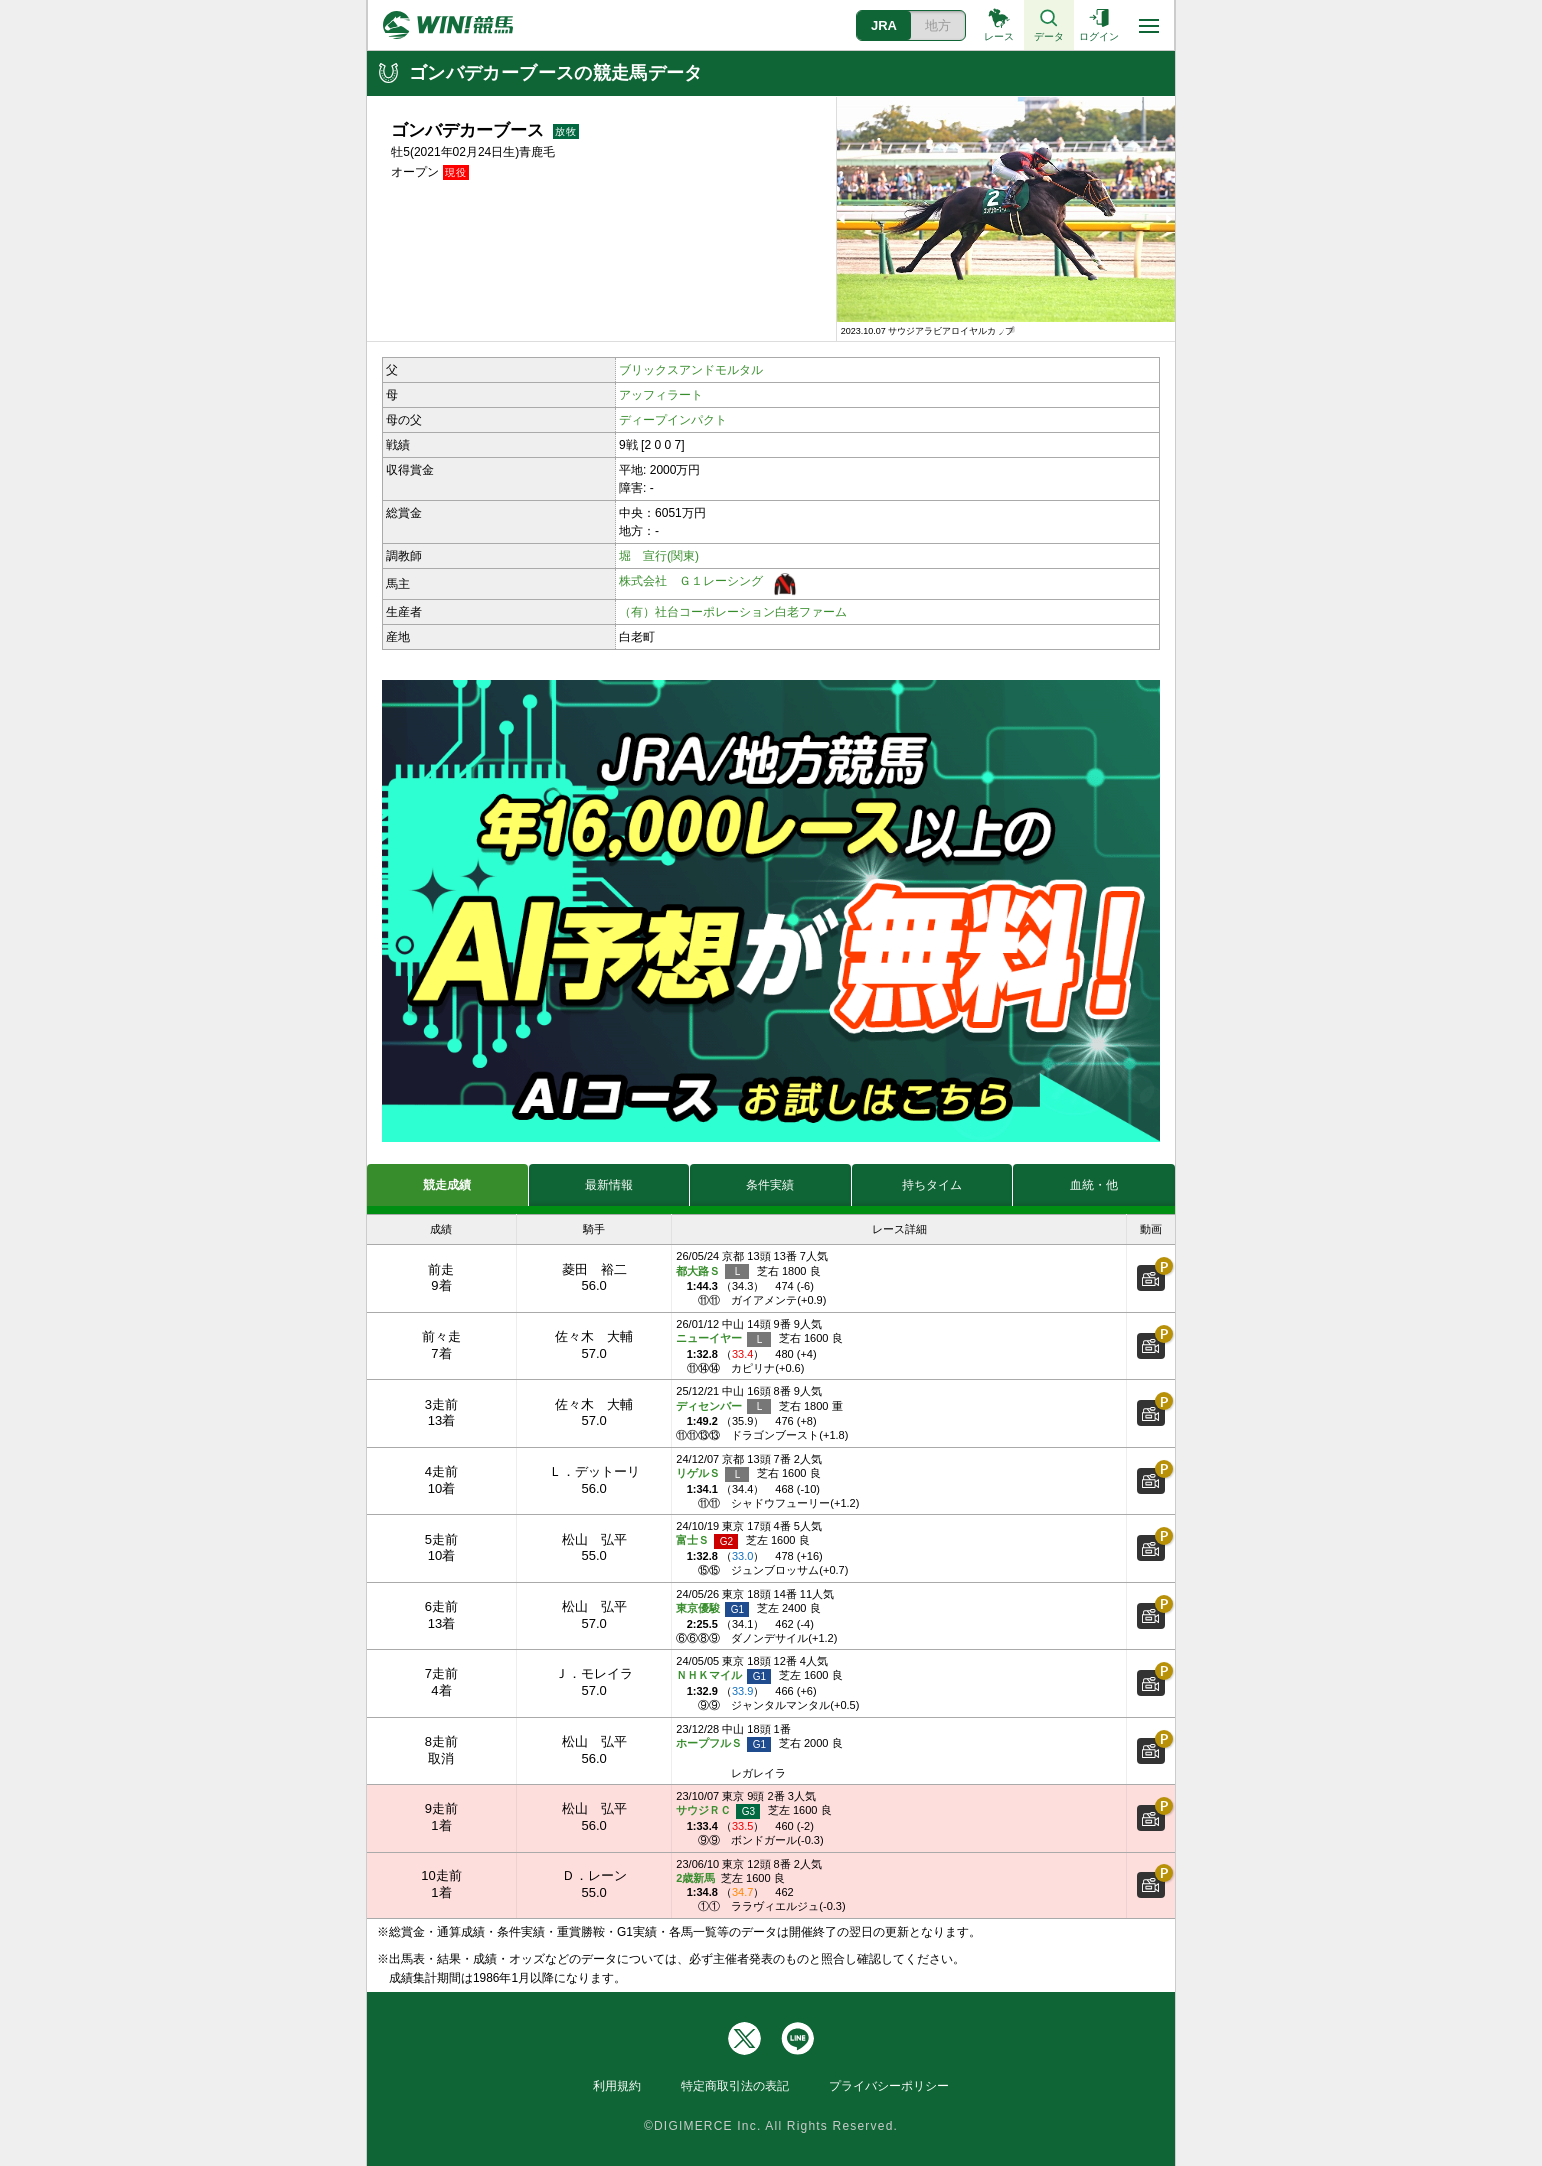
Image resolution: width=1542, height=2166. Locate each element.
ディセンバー (723, 1406)
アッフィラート (661, 395)
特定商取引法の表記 (735, 2086)
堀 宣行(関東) (659, 556)
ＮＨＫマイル (723, 1676)
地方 (938, 25)
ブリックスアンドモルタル (691, 370)
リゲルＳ (712, 1474)
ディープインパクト (673, 420)
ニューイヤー (723, 1339)
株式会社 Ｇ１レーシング (691, 581)
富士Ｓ (707, 1541)
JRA (884, 25)
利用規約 (617, 2086)
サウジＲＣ (718, 1811)
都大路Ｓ (712, 1271)
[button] (844, 219)
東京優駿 (712, 1609)
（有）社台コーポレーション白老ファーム (733, 612)
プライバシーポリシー (889, 2086)
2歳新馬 (695, 1878)
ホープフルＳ (723, 1744)
